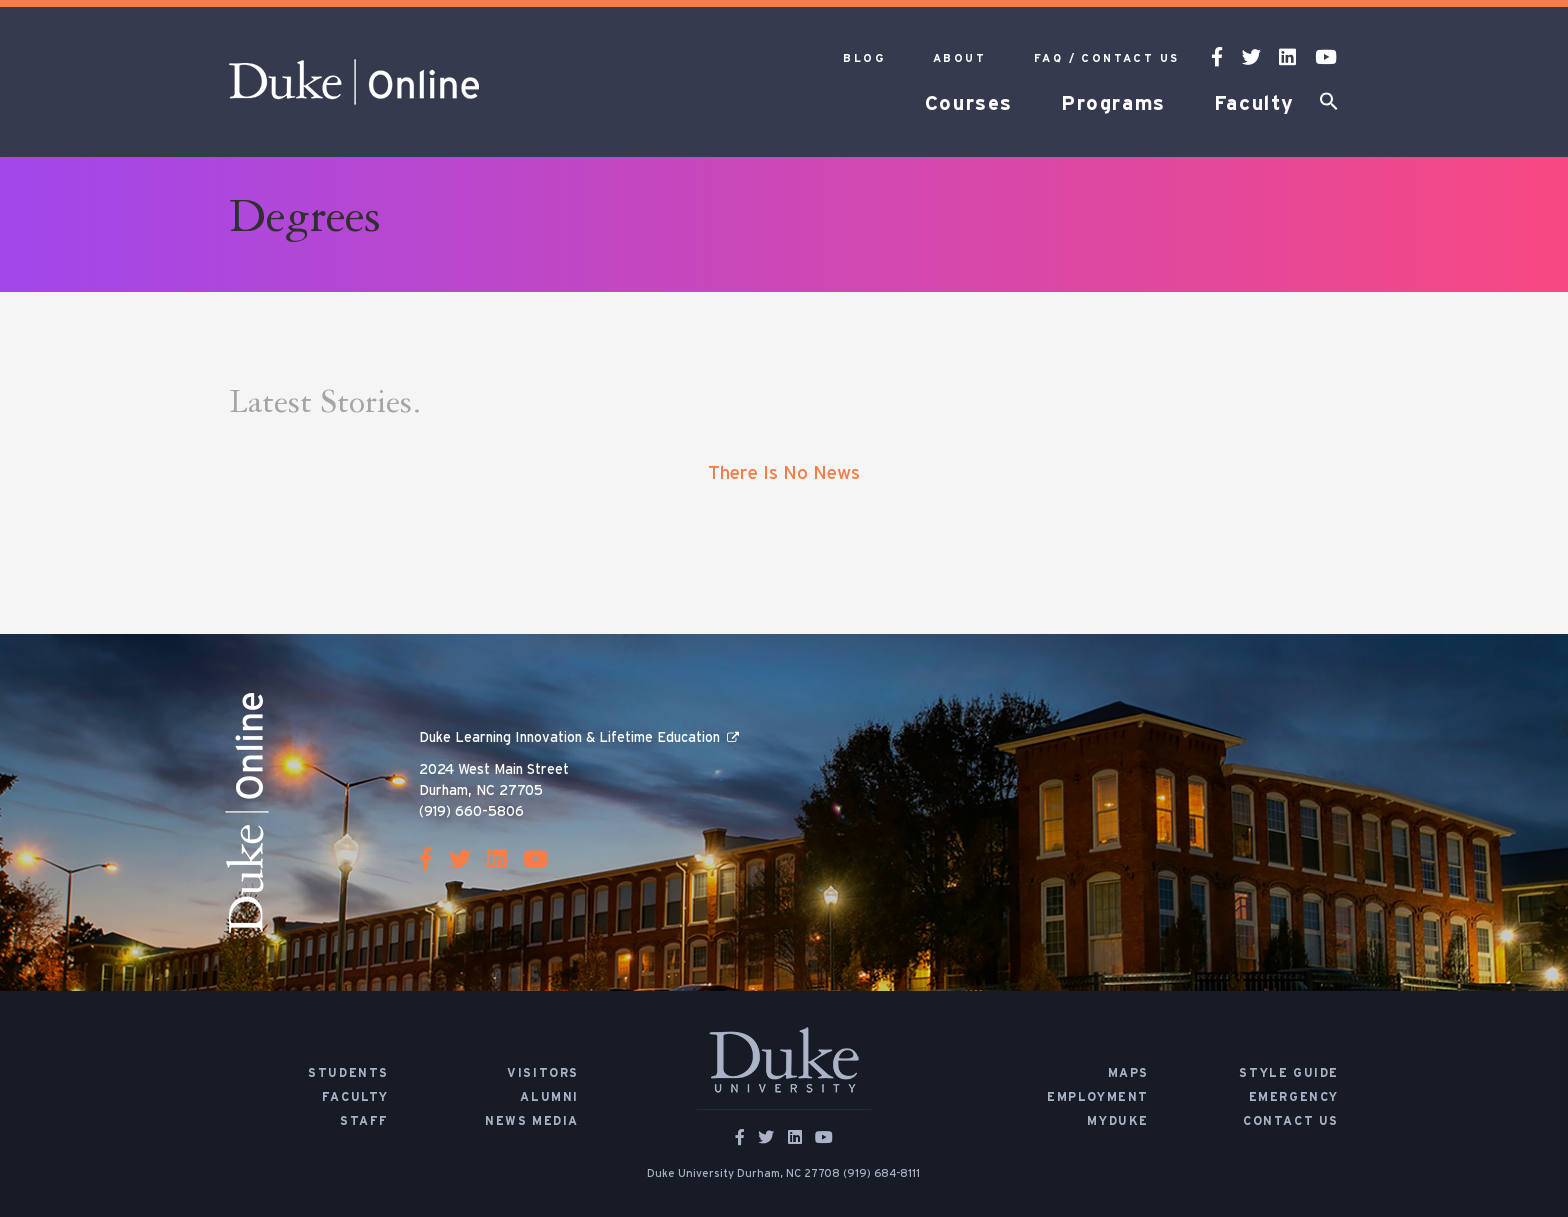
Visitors (543, 1073)
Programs (1113, 104)
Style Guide (1289, 1073)
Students (348, 1073)
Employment (1098, 1097)
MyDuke (1118, 1121)
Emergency (1294, 1097)
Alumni (549, 1097)
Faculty (1254, 104)
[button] (1329, 105)
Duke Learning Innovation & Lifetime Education (569, 738)
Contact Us (1291, 1121)
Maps (1128, 1073)
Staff (364, 1121)
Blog (864, 58)
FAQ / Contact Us (1106, 58)
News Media (532, 1121)
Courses (969, 104)
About (959, 58)
